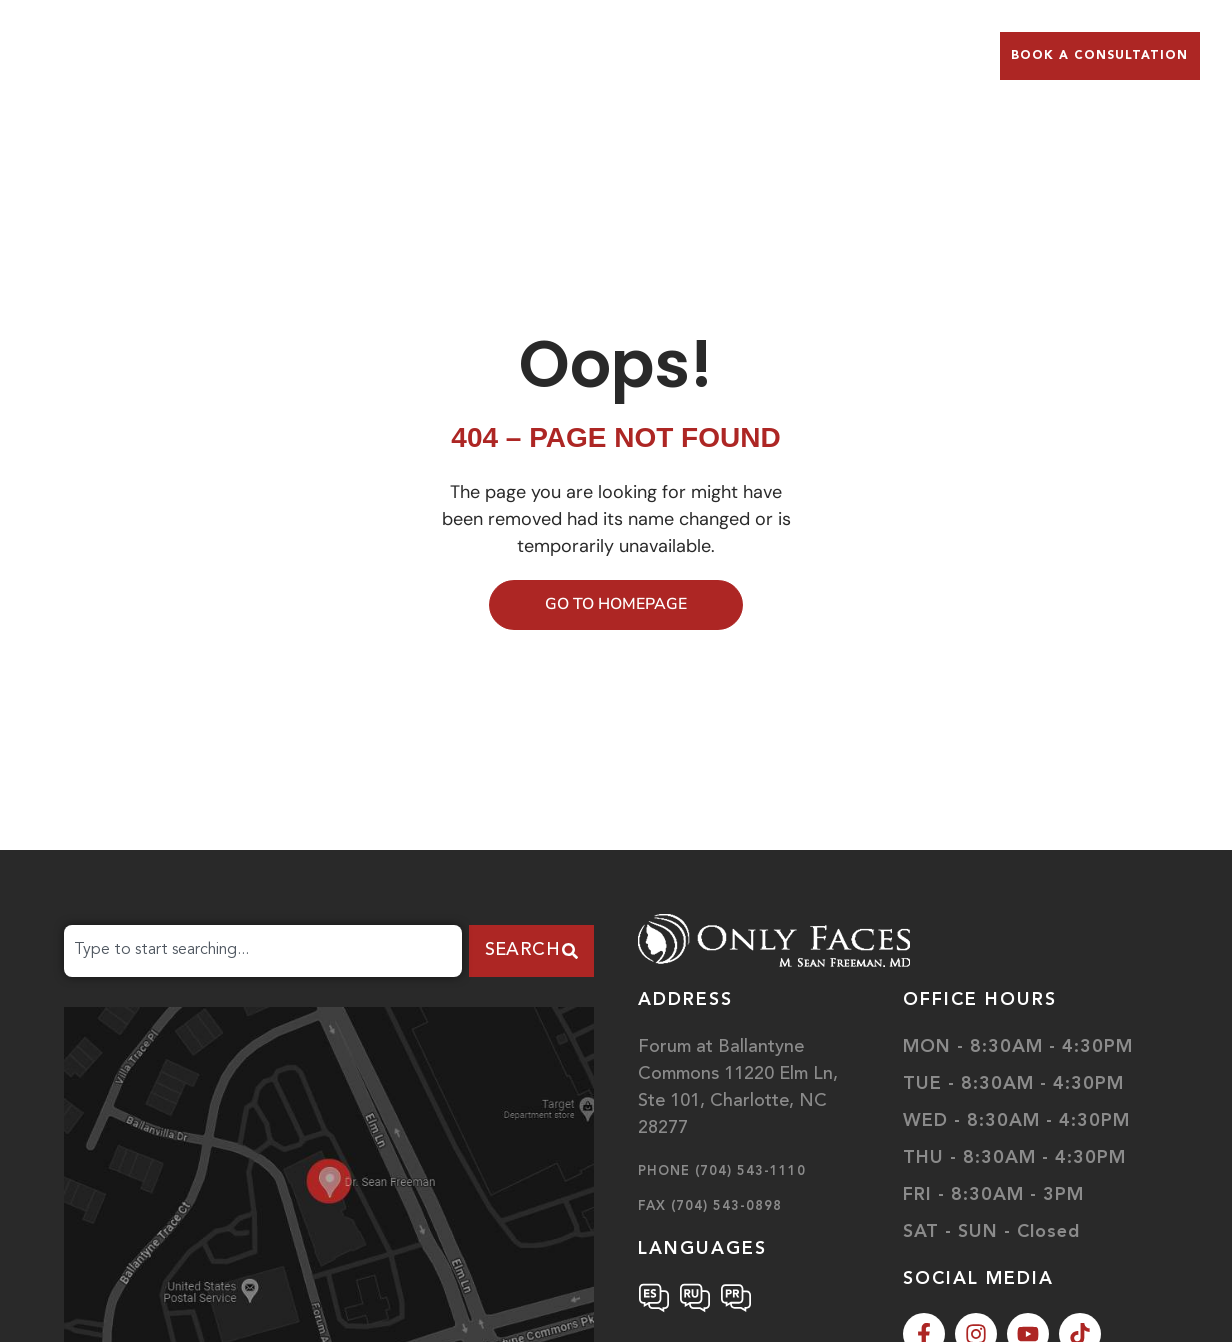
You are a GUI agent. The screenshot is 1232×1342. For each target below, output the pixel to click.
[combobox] (263, 951)
